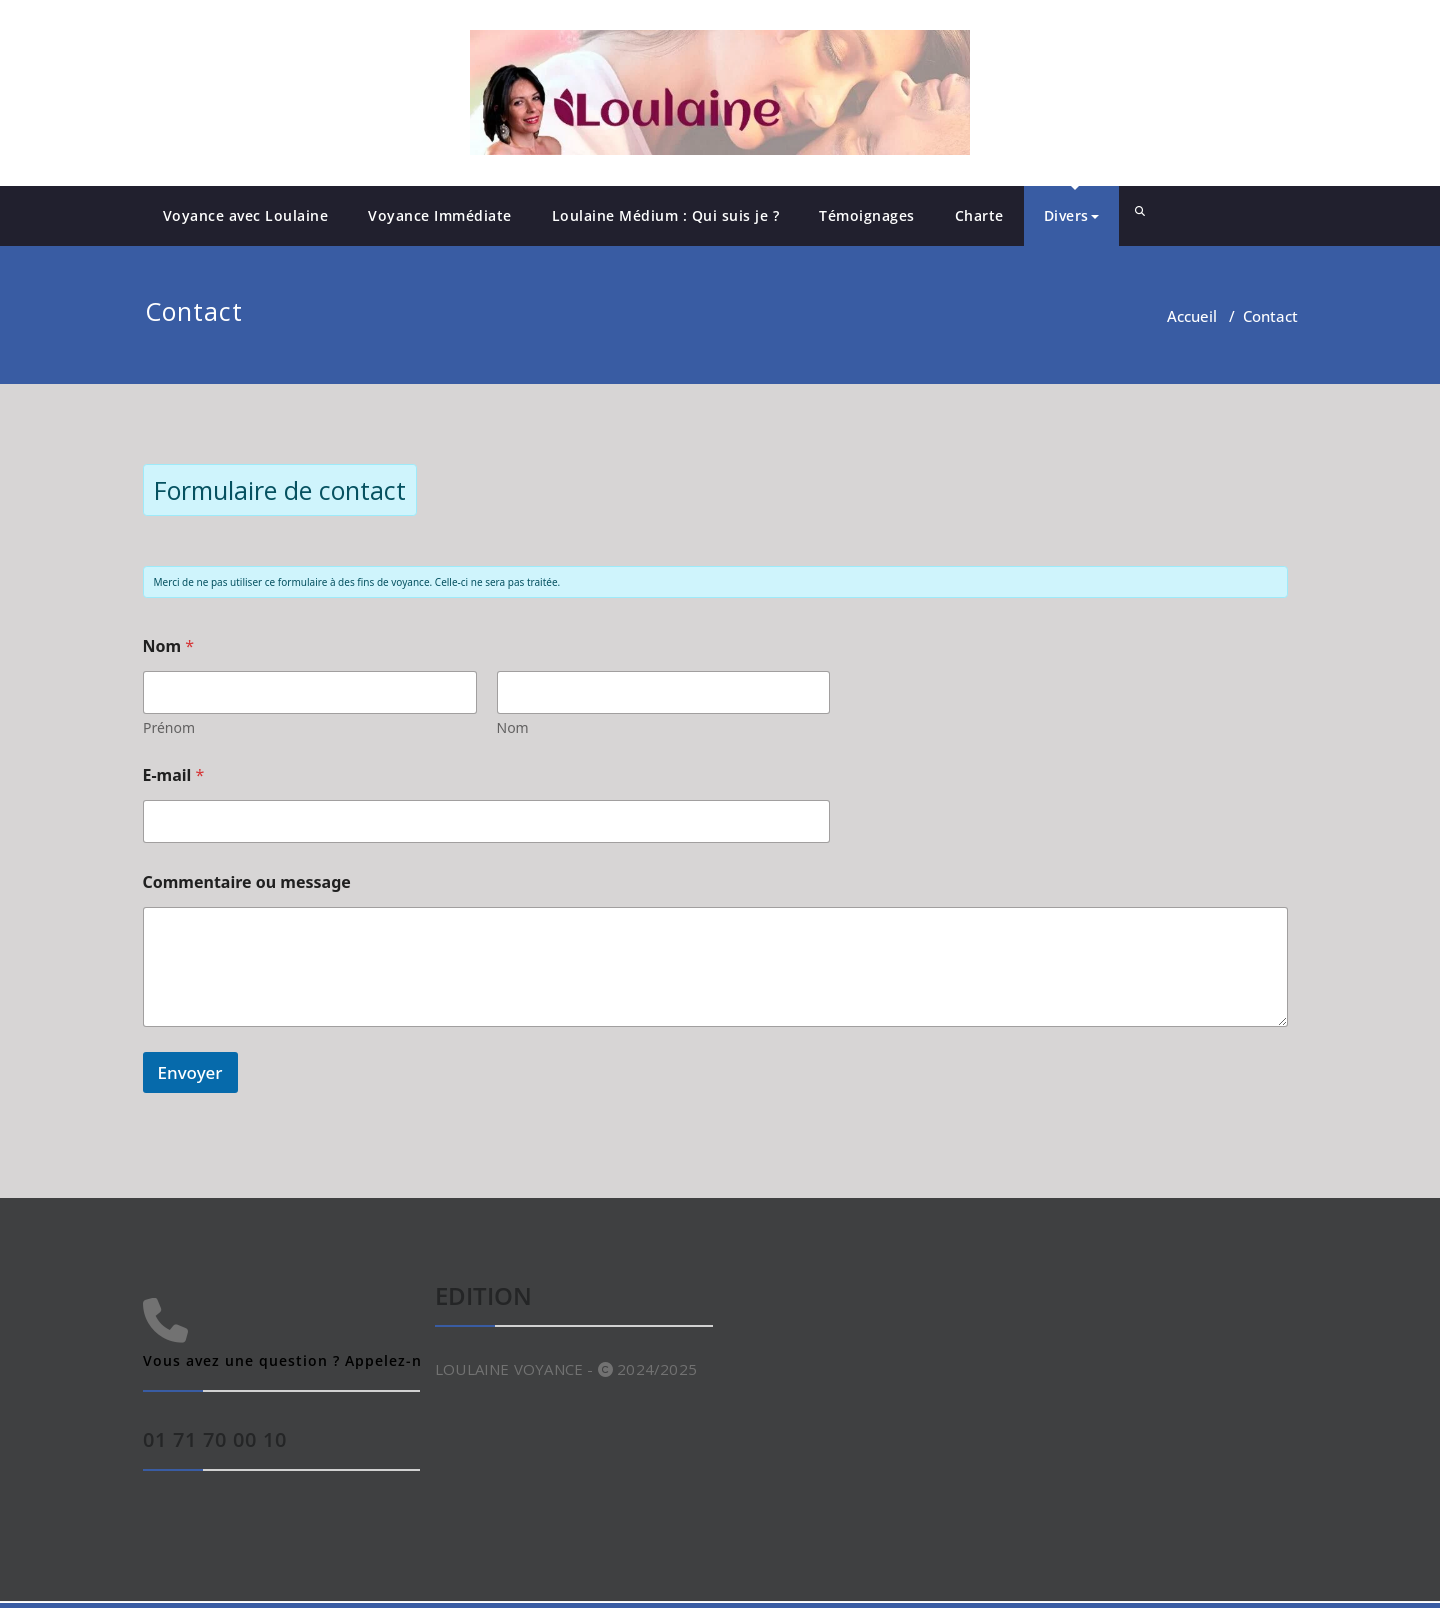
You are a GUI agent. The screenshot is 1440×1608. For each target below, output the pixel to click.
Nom (512, 727)
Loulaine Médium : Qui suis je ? (666, 215)
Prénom (169, 727)
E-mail (174, 775)
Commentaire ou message (247, 882)
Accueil (1192, 316)
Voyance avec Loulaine (246, 215)
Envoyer (190, 1072)
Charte (979, 215)
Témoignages (867, 215)
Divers (1071, 215)
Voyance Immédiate (440, 215)
